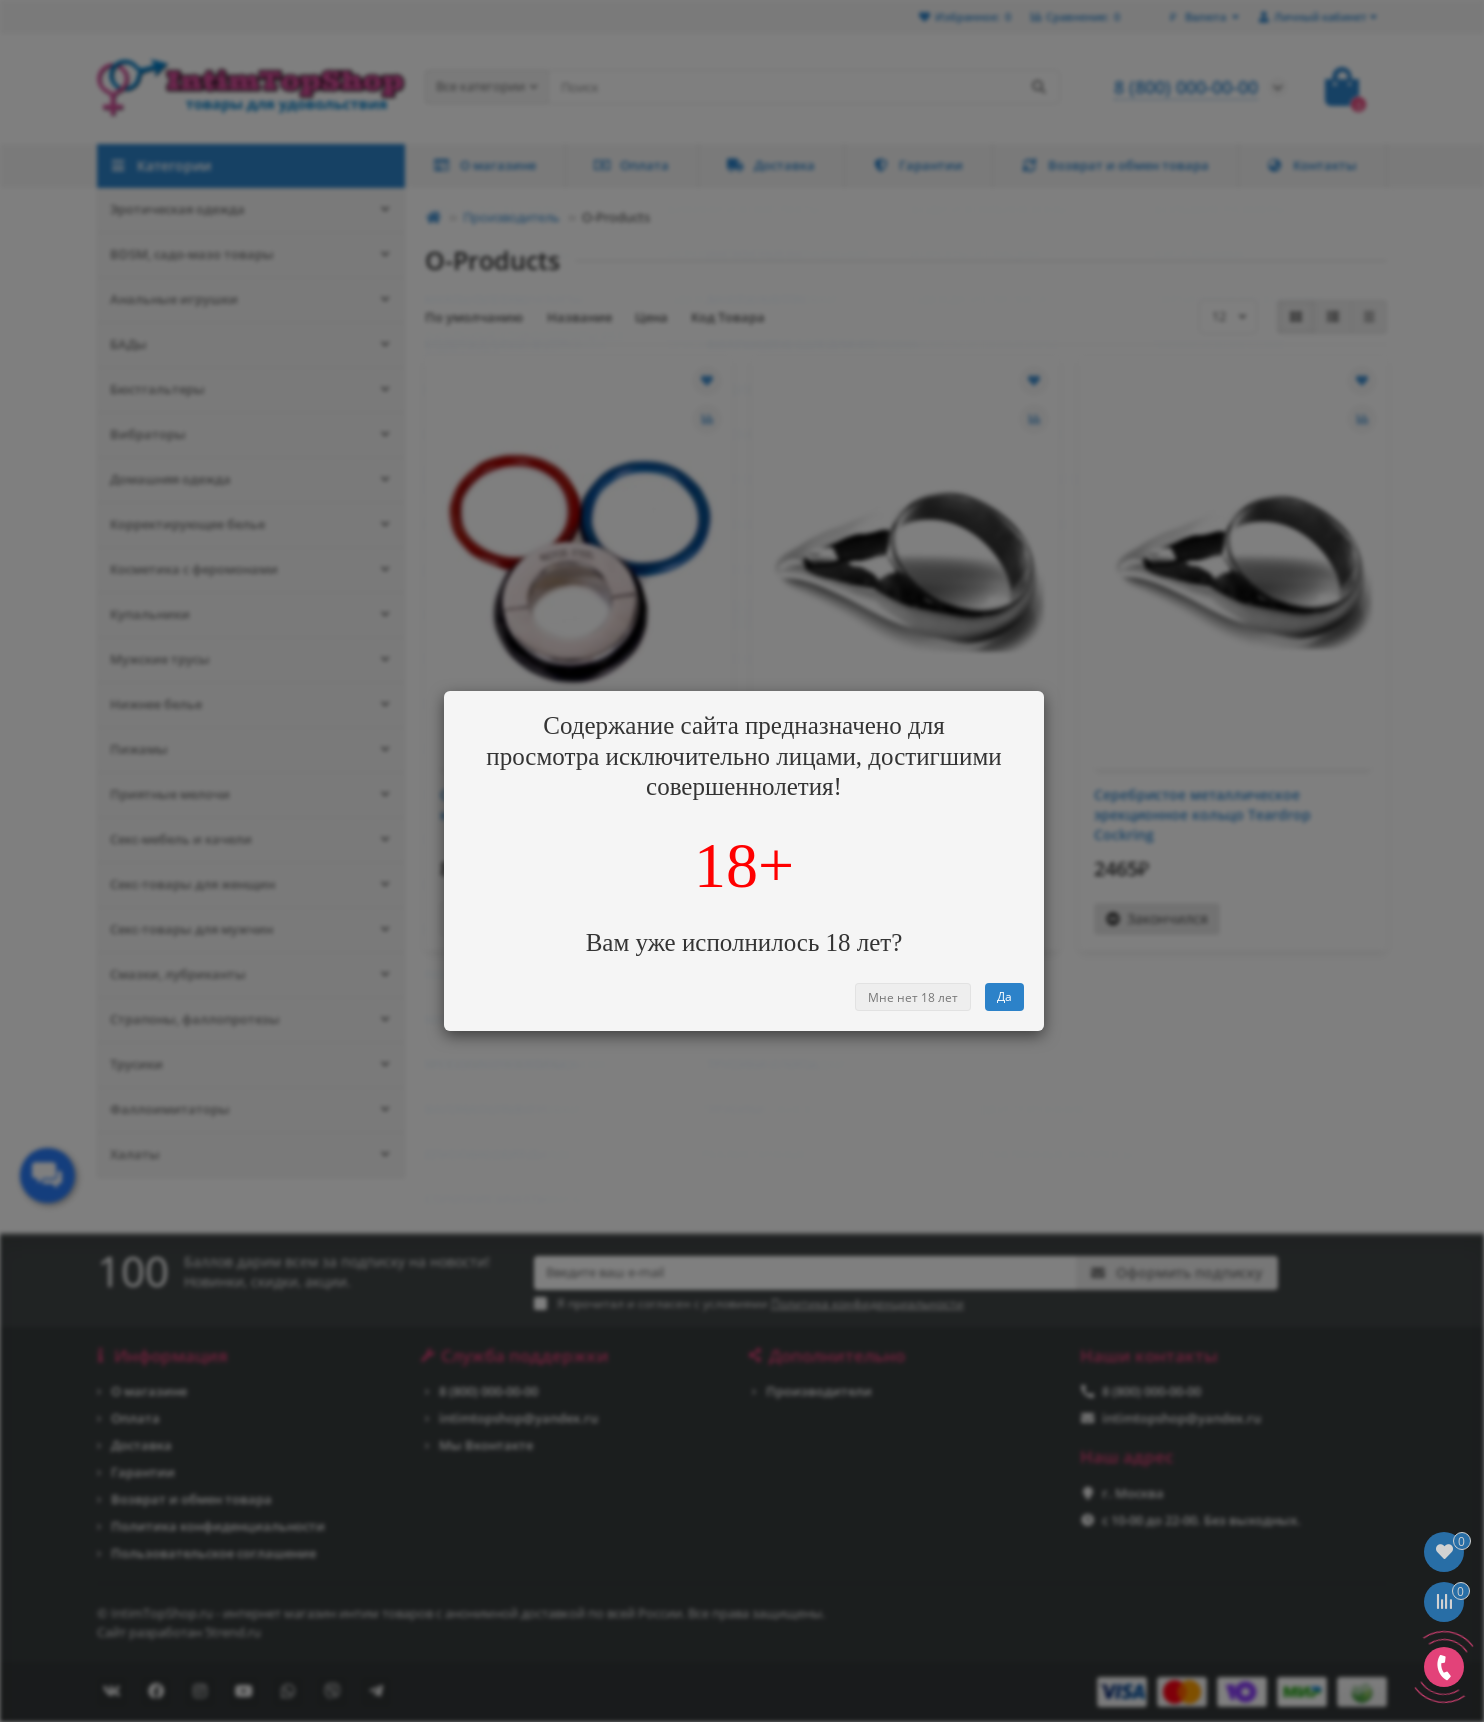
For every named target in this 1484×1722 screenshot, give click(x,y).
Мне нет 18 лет (913, 997)
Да (1004, 996)
